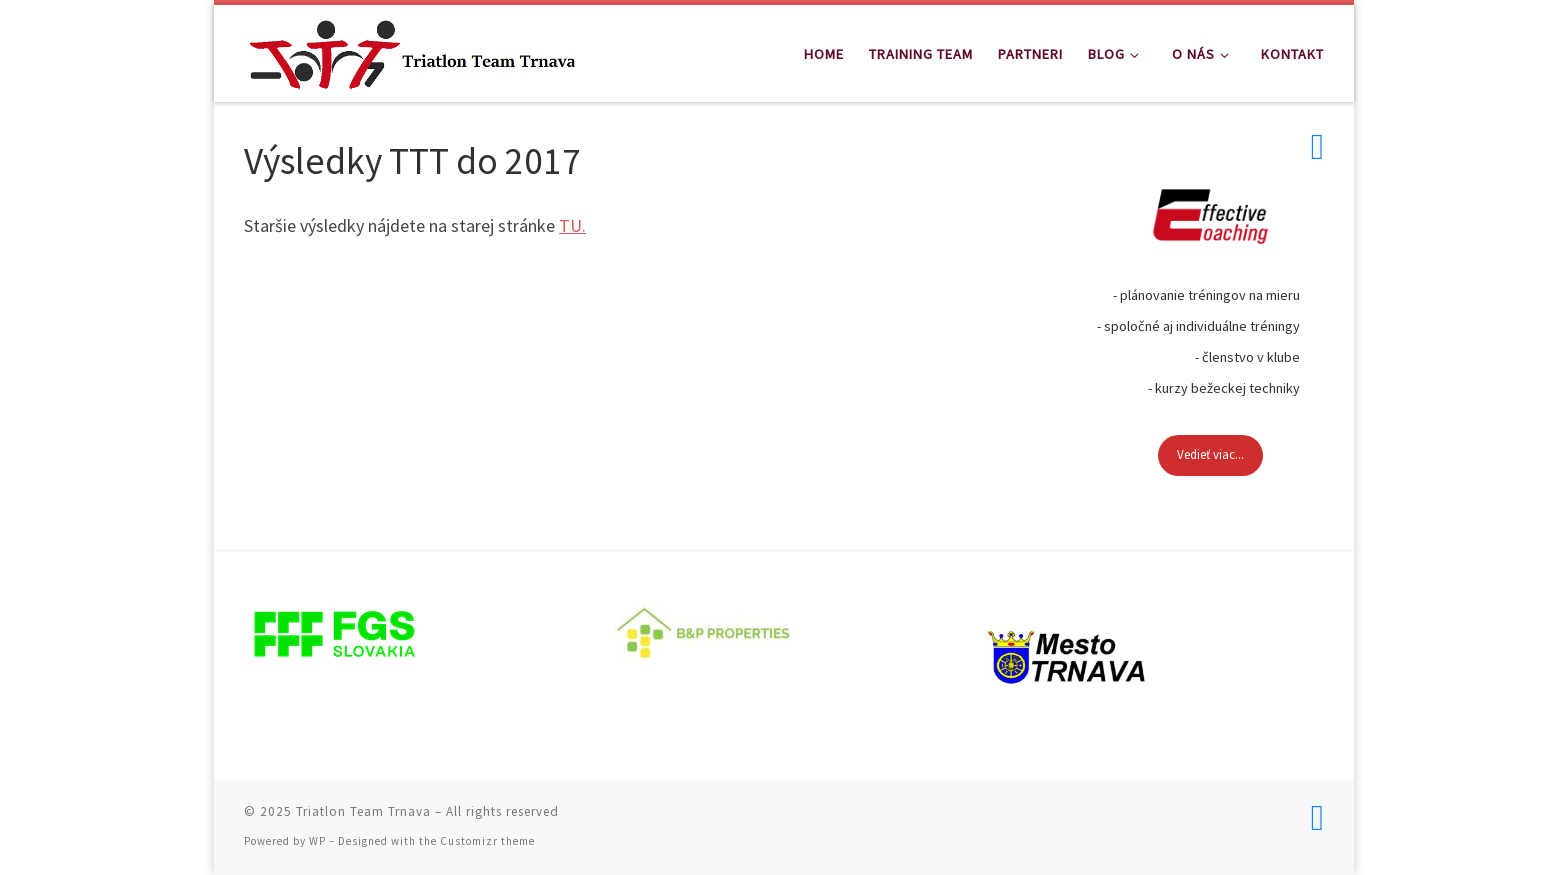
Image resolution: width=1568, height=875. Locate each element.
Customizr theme (487, 841)
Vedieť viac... (1210, 454)
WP (317, 841)
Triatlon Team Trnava (363, 811)
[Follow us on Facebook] (1317, 147)
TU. (572, 225)
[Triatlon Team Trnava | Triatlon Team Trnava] (412, 49)
